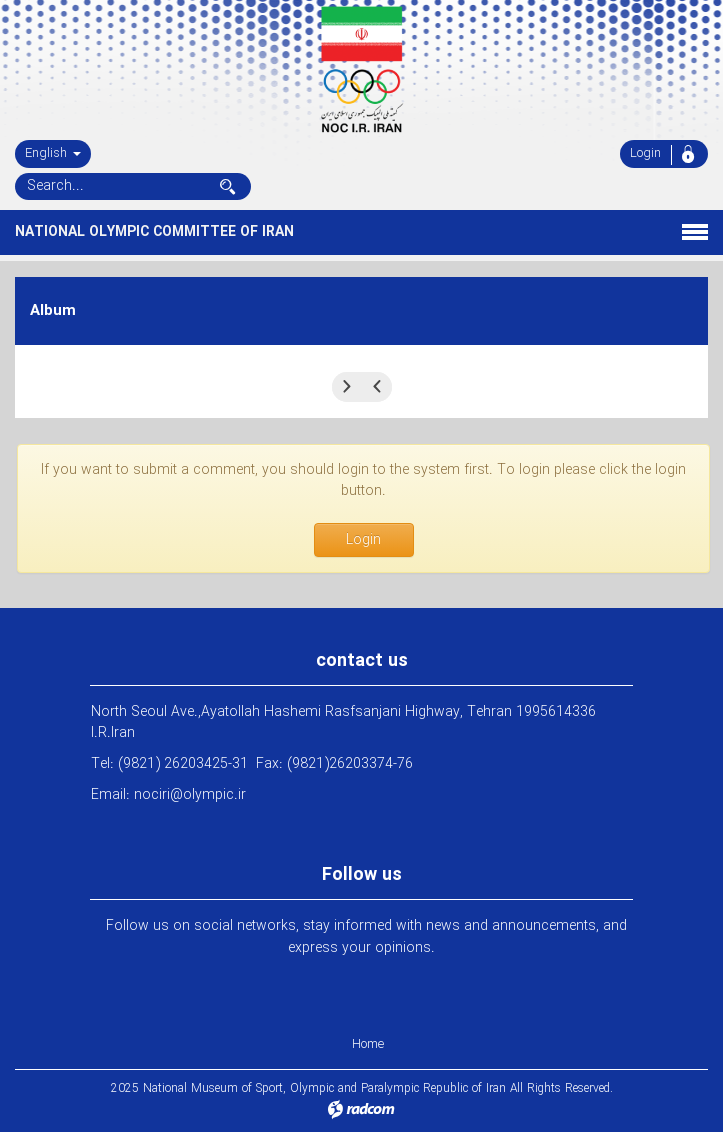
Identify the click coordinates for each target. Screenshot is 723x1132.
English (53, 153)
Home (368, 1044)
